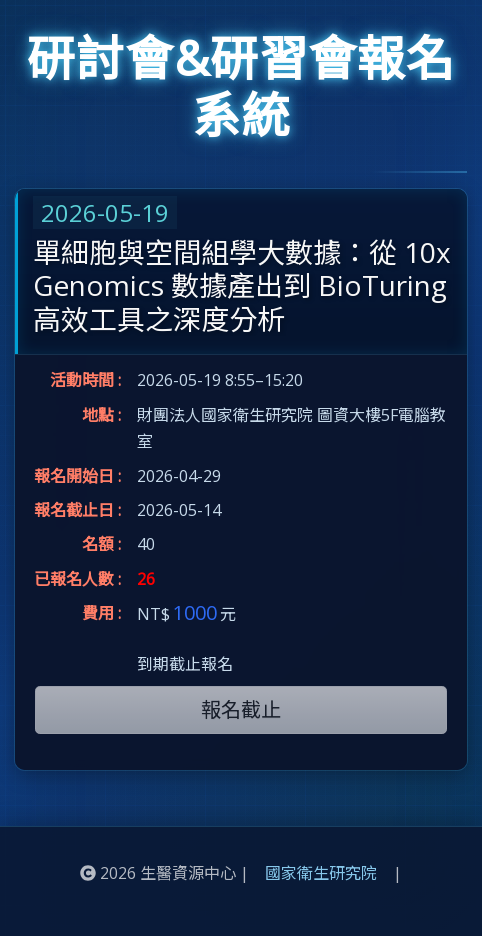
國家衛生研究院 (321, 873)
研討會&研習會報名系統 (241, 86)
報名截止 (241, 709)
